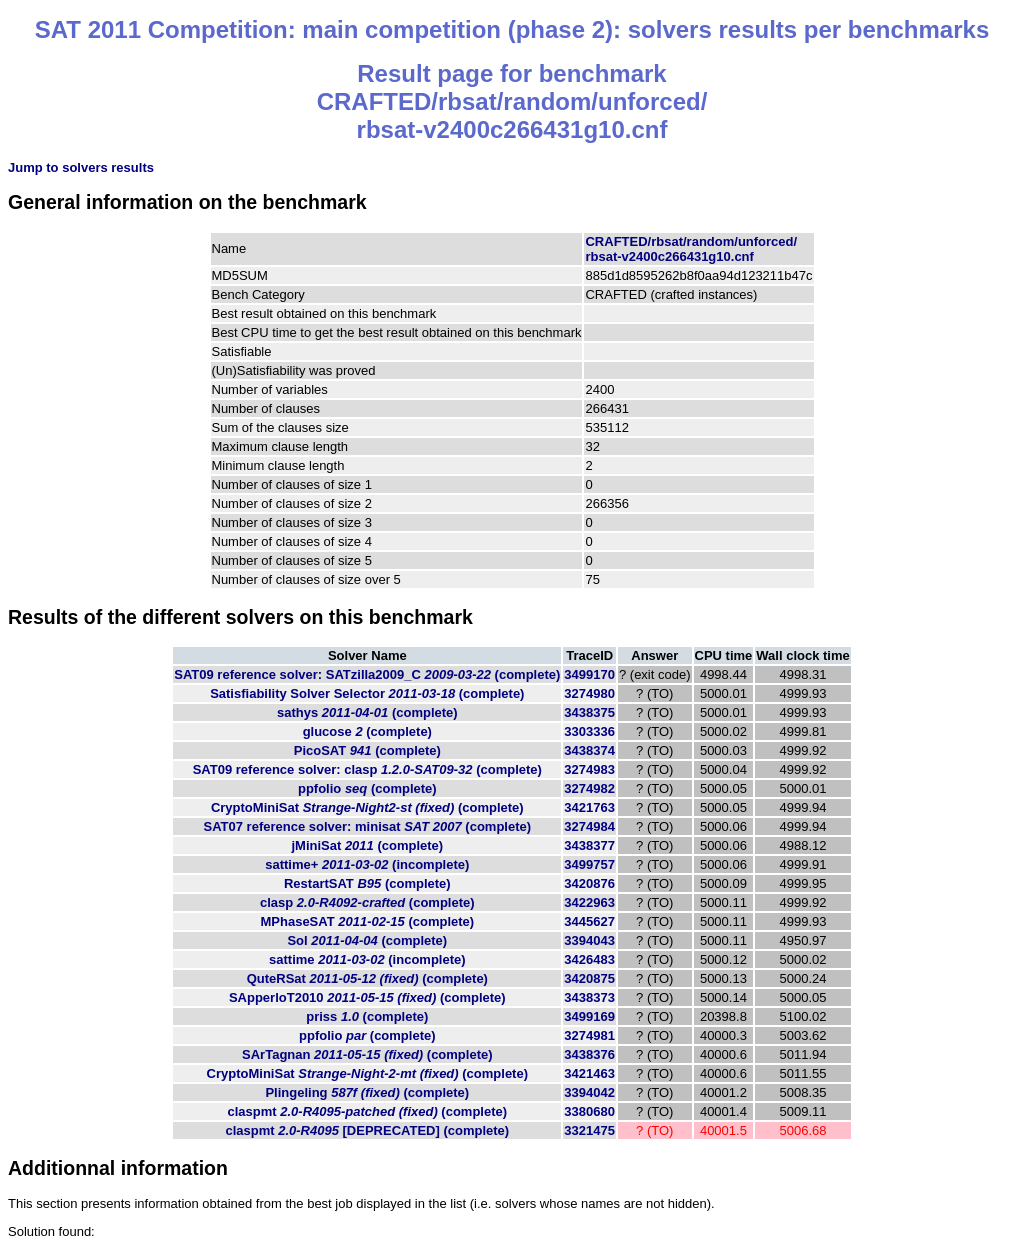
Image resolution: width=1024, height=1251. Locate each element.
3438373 (589, 997)
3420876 (589, 883)
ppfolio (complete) (367, 788)
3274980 (589, 693)
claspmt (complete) (368, 1111)
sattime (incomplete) (367, 959)
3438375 (589, 712)
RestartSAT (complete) (367, 883)
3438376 (589, 1054)
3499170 (589, 674)
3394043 (589, 940)
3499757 (589, 864)
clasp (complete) (367, 902)
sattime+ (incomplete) (367, 864)
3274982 (589, 788)
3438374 (589, 750)
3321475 (589, 1130)
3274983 (589, 769)
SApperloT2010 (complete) (367, 997)
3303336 (589, 731)
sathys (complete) (367, 712)
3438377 (589, 845)
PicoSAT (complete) (367, 750)
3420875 (589, 978)
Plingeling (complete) (367, 1092)
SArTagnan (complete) (367, 1054)
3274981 (589, 1035)
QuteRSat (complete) (367, 978)
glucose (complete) (367, 731)
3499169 (589, 1016)
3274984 (589, 826)
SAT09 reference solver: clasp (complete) (367, 769)
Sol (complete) (367, 940)
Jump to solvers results (81, 167)
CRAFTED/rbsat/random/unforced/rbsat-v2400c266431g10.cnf (691, 249)
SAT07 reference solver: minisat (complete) (368, 826)
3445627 (589, 921)
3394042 (589, 1092)
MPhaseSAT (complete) (367, 921)
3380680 (589, 1111)
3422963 (589, 902)
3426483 (589, 959)
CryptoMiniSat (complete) (367, 807)
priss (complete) (367, 1016)
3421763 (589, 807)
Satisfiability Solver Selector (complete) (367, 693)
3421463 (589, 1073)
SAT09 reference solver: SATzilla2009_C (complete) (367, 674)
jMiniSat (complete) (367, 845)
